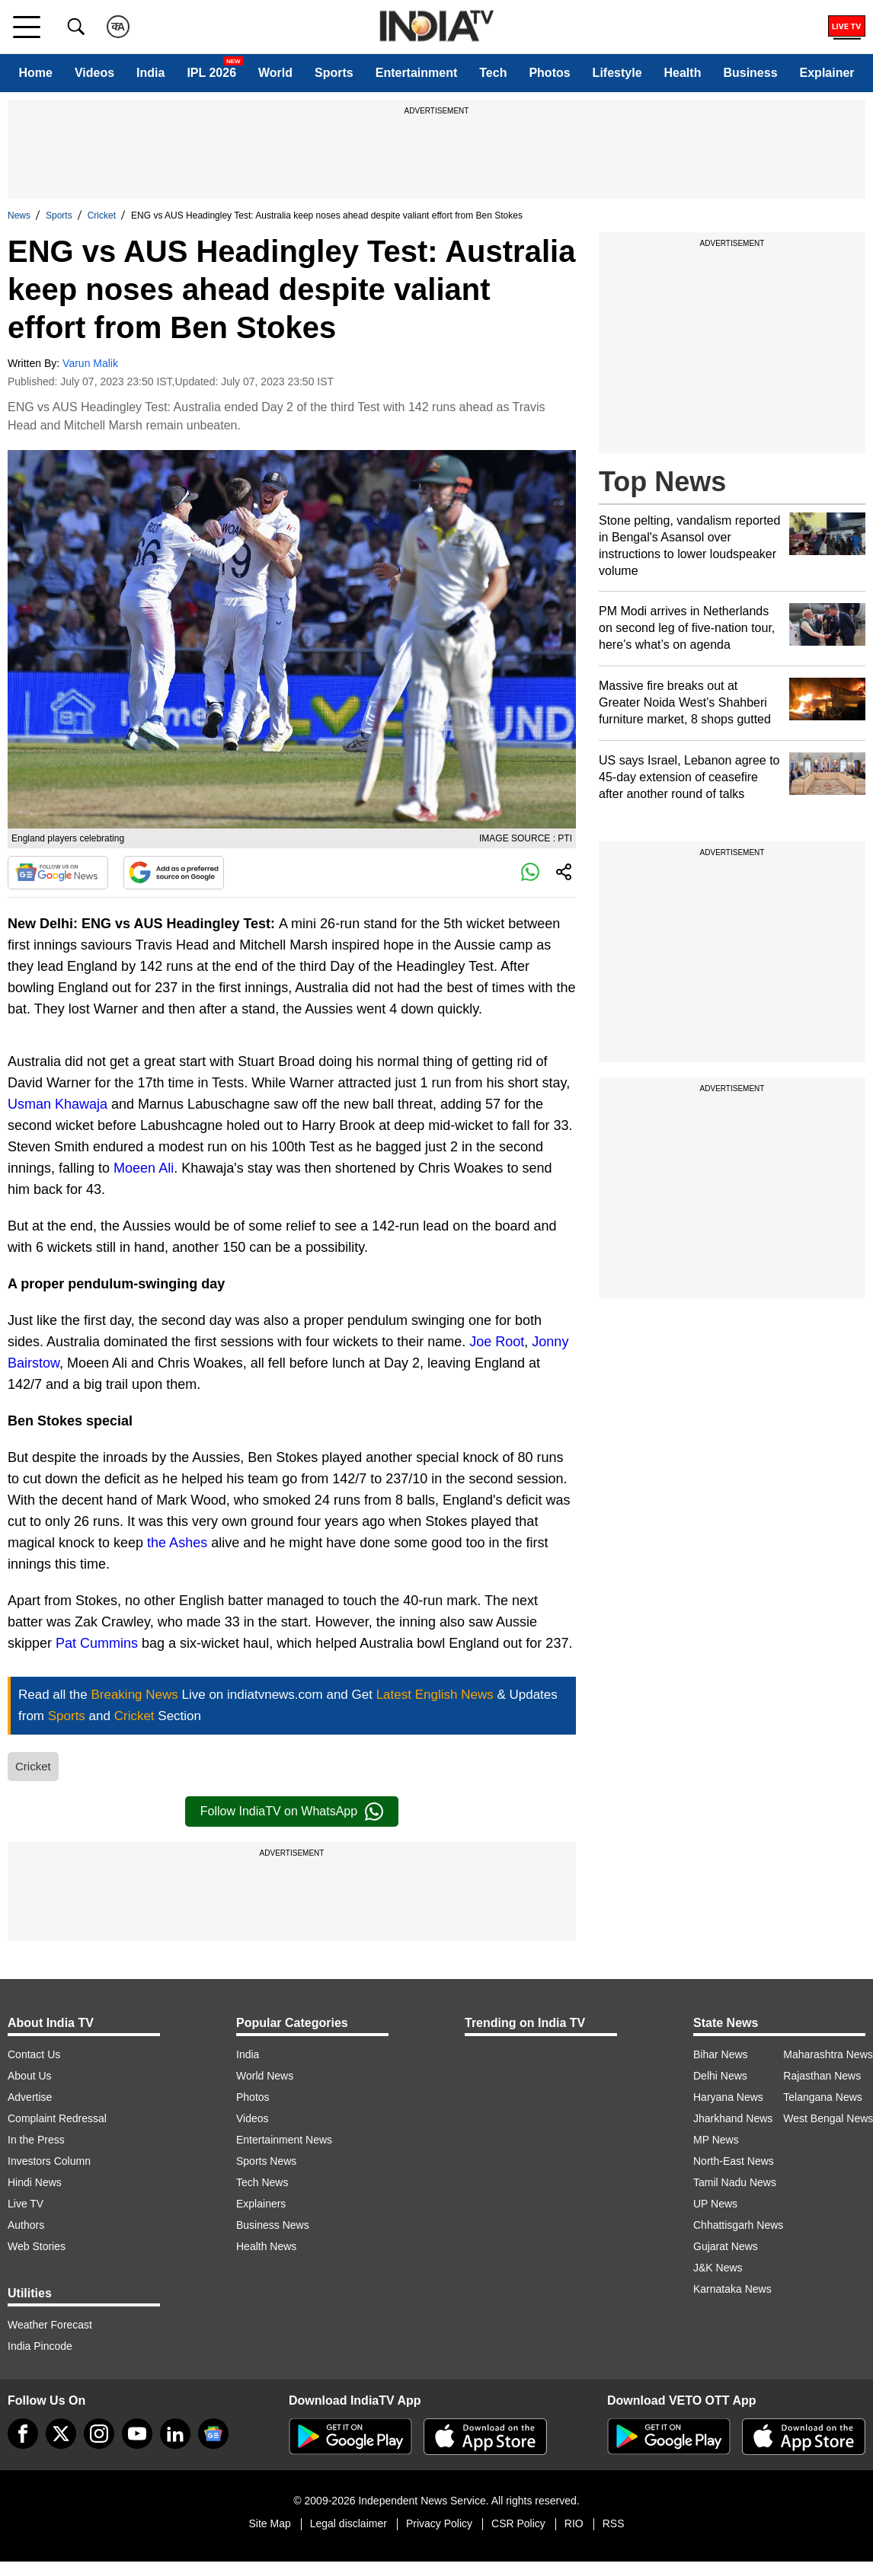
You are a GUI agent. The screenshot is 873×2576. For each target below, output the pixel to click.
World (275, 72)
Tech (493, 72)
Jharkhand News (732, 2118)
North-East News (733, 2161)
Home (35, 72)
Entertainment (417, 72)
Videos (94, 72)
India (150, 72)
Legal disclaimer (348, 2523)
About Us (30, 2076)
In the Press (36, 2140)
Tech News (262, 2182)
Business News (272, 2225)
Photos (549, 72)
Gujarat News (725, 2246)
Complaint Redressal (57, 2118)
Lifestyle (617, 72)
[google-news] (213, 2433)
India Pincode (40, 2346)
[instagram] (99, 2433)
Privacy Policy (439, 2523)
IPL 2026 (211, 72)
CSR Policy (518, 2523)
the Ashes (177, 1542)
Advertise (30, 2097)
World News (264, 2076)
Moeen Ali (144, 1168)
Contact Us (34, 2054)
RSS (614, 2523)
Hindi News (35, 2182)
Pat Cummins (97, 1643)
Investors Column (49, 2161)
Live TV (25, 2204)
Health (683, 72)
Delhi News (720, 2076)
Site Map (269, 2523)
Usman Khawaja (57, 1104)
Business (750, 72)
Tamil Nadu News (734, 2182)
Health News (266, 2246)
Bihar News (720, 2054)
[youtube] (137, 2433)
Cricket (102, 215)
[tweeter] (61, 2433)
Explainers (261, 2204)
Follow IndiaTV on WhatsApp (291, 1811)
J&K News (718, 2268)
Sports (334, 72)
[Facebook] (23, 2433)
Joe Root (496, 1341)
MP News (716, 2140)
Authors (26, 2225)
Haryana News (728, 2097)
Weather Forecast (50, 2325)
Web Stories (37, 2246)
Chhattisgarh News (738, 2225)
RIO (574, 2523)
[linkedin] (175, 2433)
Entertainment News (284, 2140)
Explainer (827, 72)
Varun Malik (90, 363)
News (19, 215)
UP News (715, 2204)
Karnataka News (732, 2289)
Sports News (266, 2161)
